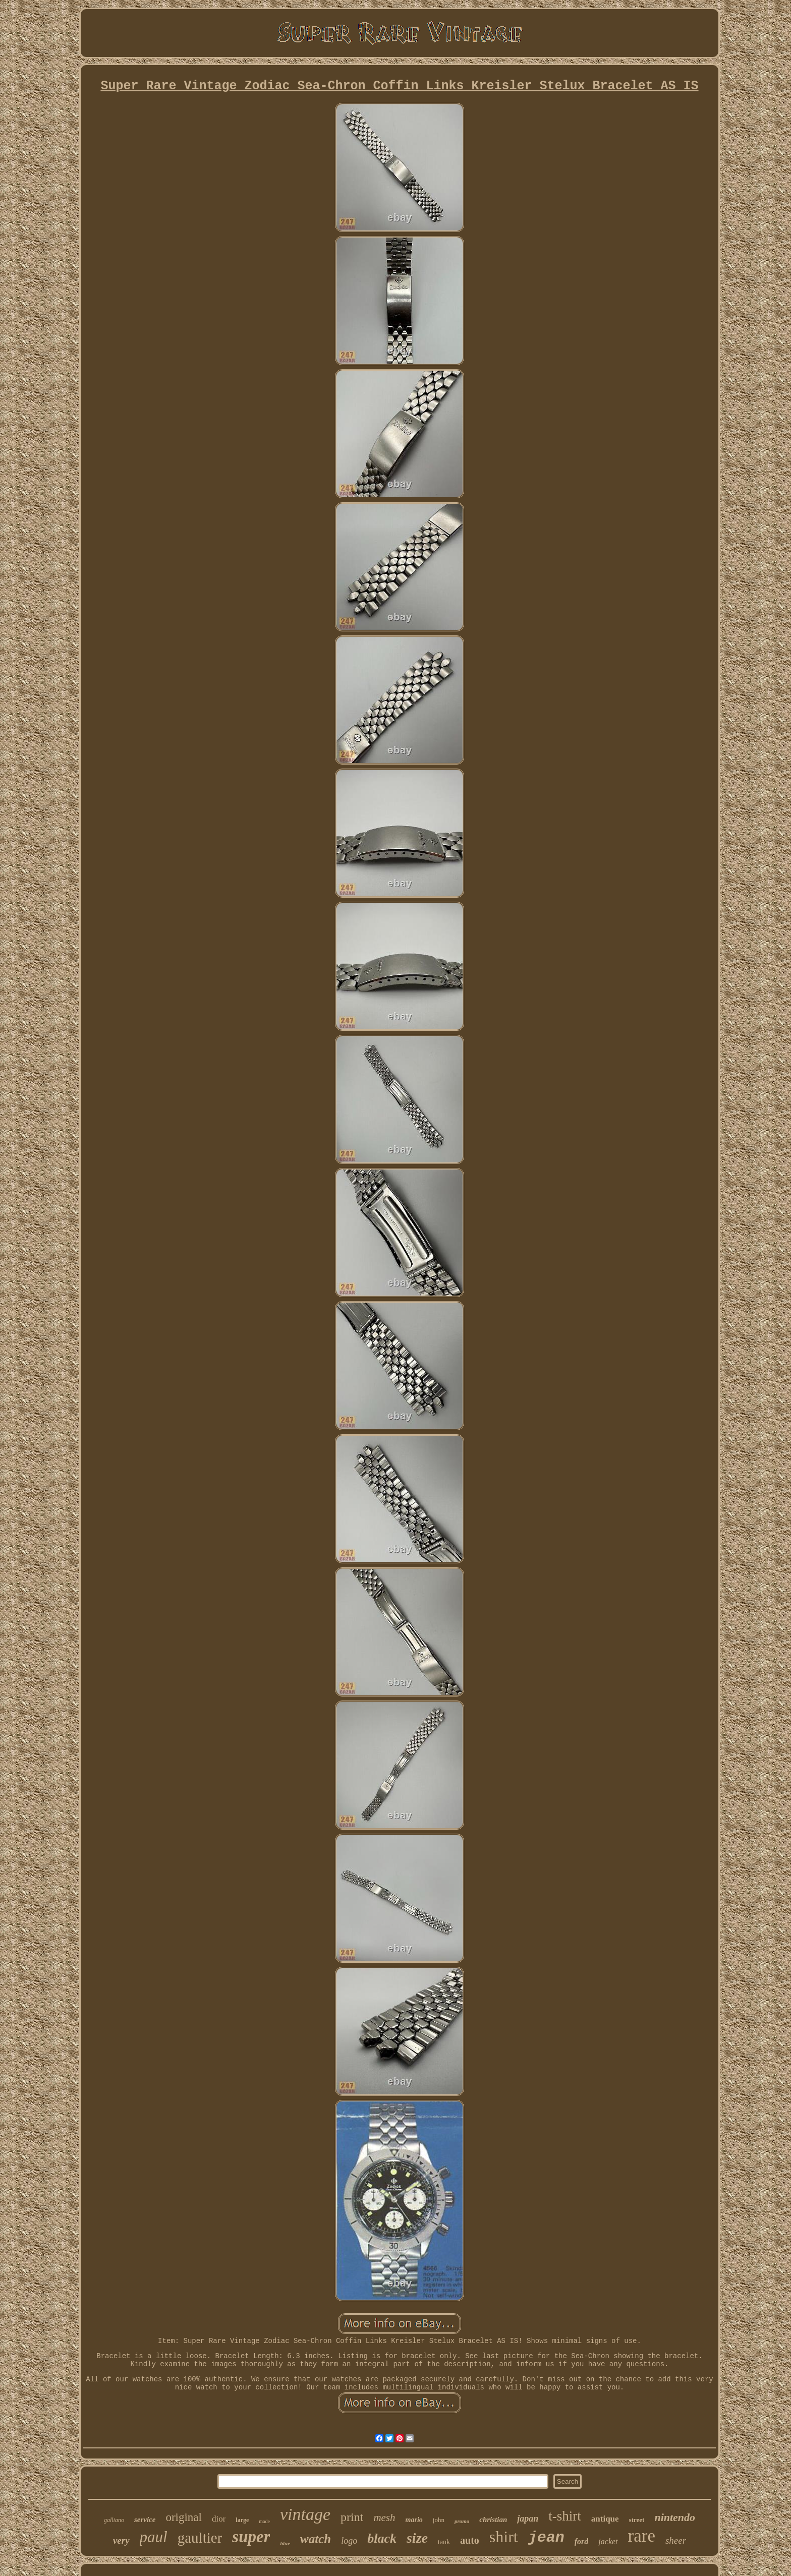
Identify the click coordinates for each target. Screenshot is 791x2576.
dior (218, 2519)
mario (414, 2520)
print (352, 2517)
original (183, 2517)
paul (153, 2537)
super (251, 2537)
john (438, 2520)
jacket (607, 2541)
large (242, 2520)
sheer (675, 2540)
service (144, 2519)
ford (582, 2541)
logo (349, 2541)
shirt (503, 2537)
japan (527, 2518)
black (382, 2538)
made (264, 2521)
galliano (114, 2520)
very (121, 2540)
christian (493, 2519)
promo (462, 2521)
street (637, 2520)
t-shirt (564, 2516)
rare (641, 2536)
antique (605, 2519)
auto (469, 2540)
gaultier (200, 2538)
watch (315, 2539)
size (417, 2538)
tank (444, 2542)
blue (285, 2543)
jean (546, 2537)
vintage (305, 2514)
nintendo (674, 2517)
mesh (384, 2517)
